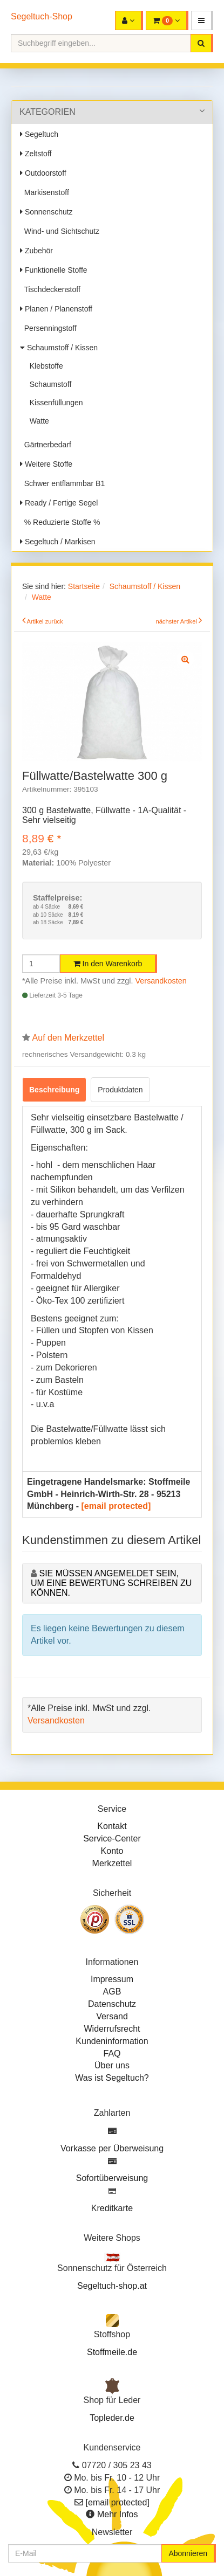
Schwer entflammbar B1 (62, 483)
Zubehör (36, 250)
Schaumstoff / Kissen (59, 347)
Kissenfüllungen (54, 402)
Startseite (84, 586)
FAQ (111, 2053)
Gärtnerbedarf (45, 444)
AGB (112, 1991)
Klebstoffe (44, 366)
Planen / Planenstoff (56, 308)
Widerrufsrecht (112, 2028)
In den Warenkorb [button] (107, 963)
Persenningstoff (48, 328)
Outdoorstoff (43, 173)
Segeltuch (39, 134)
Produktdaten (120, 1089)
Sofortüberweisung (112, 2178)
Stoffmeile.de (112, 2352)
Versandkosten (161, 981)
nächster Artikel (177, 621)
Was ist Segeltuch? (111, 2077)
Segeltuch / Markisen (58, 541)
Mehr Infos (117, 2514)
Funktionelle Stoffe (53, 270)
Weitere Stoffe (46, 464)
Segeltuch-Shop (41, 16)
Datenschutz (112, 2004)
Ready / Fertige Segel (59, 502)
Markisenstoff (44, 192)
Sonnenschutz (46, 211)
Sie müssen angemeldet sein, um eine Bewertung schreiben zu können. (111, 1583)
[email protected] (116, 1506)
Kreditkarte (112, 2208)
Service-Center (112, 1838)
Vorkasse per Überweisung (112, 2148)
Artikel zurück (45, 621)
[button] (202, 20)
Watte (37, 421)
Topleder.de (112, 2417)
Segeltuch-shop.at (112, 2285)
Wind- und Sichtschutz (59, 231)
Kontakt (111, 1826)
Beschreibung (54, 1089)
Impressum (112, 1979)
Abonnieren (187, 2553)
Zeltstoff (35, 153)
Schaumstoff (48, 384)
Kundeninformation (112, 2041)
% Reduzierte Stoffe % (60, 522)
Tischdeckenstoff (50, 289)
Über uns (112, 2065)
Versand (112, 2016)
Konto (112, 1850)
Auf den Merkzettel (68, 1037)
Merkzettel (112, 1863)
